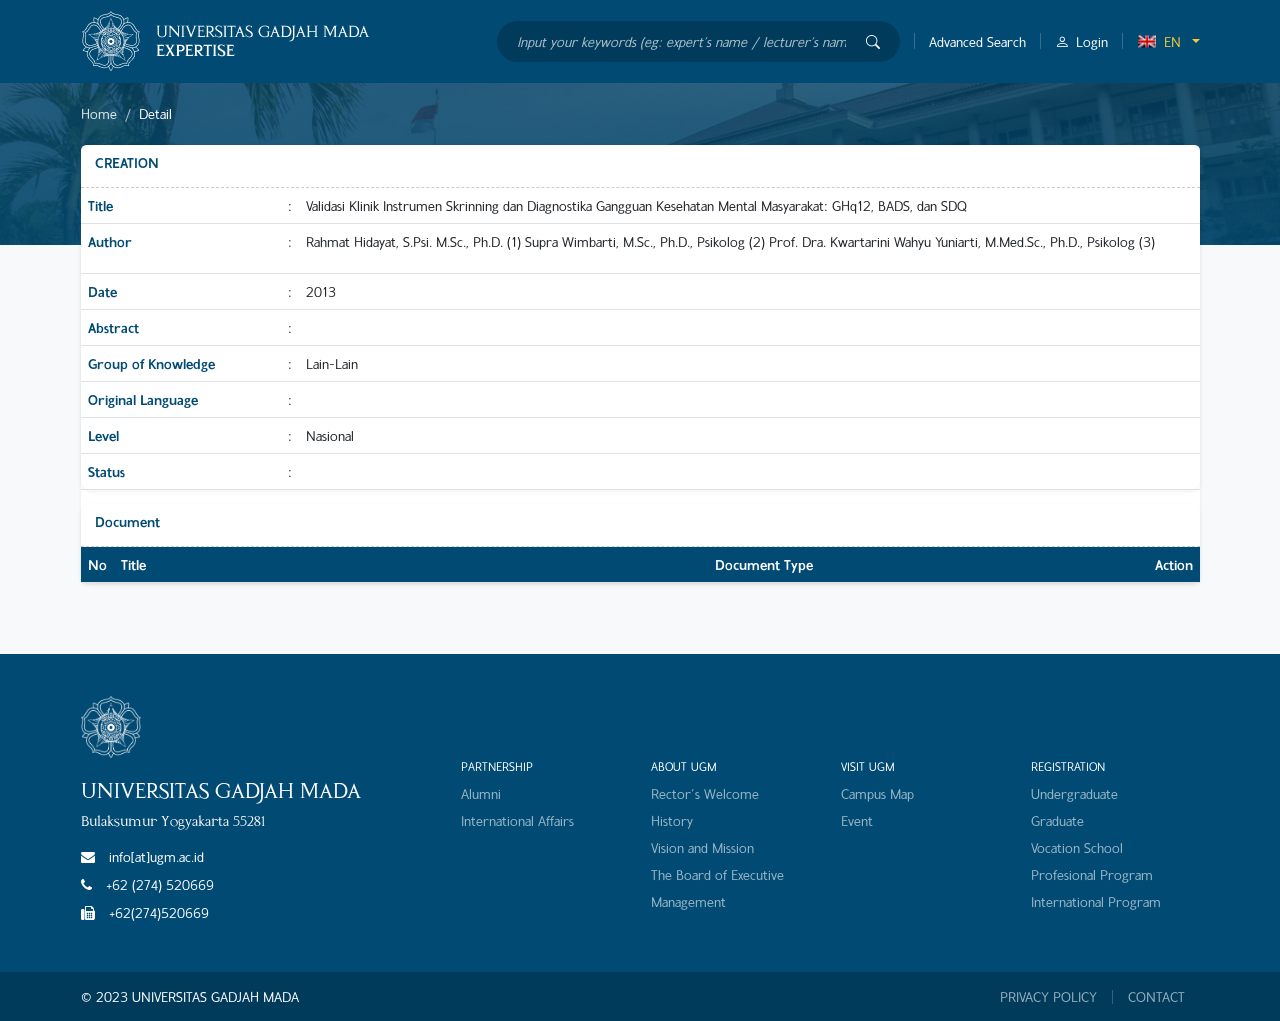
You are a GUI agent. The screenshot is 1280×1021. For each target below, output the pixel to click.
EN (1159, 41)
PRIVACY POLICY (1048, 997)
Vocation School (1077, 847)
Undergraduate (1074, 793)
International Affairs (517, 820)
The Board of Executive (717, 874)
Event (857, 820)
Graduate (1057, 820)
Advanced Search (977, 41)
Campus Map (877, 793)
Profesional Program (1092, 874)
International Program (1096, 901)
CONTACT (1156, 997)
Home (99, 113)
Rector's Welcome (705, 793)
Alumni (481, 793)
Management (688, 901)
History (672, 820)
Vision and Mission (702, 847)
